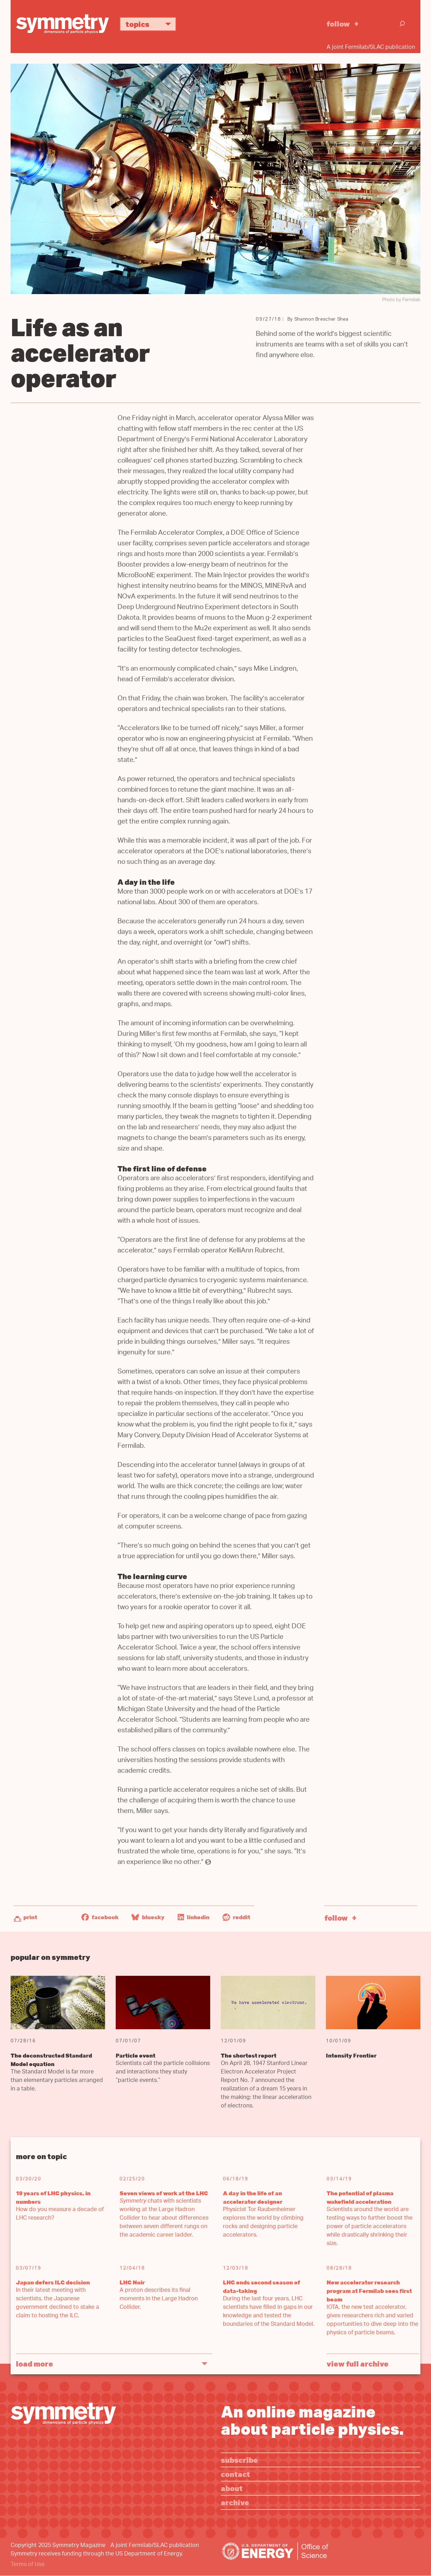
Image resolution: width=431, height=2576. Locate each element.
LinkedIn (193, 1917)
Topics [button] (151, 24)
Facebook (100, 1917)
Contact (235, 2474)
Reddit (236, 1917)
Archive (235, 2502)
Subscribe (239, 2460)
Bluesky (148, 1917)
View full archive (358, 2363)
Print (30, 1917)
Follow (338, 23)
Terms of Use (28, 2565)
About (232, 2488)
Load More (34, 2363)
